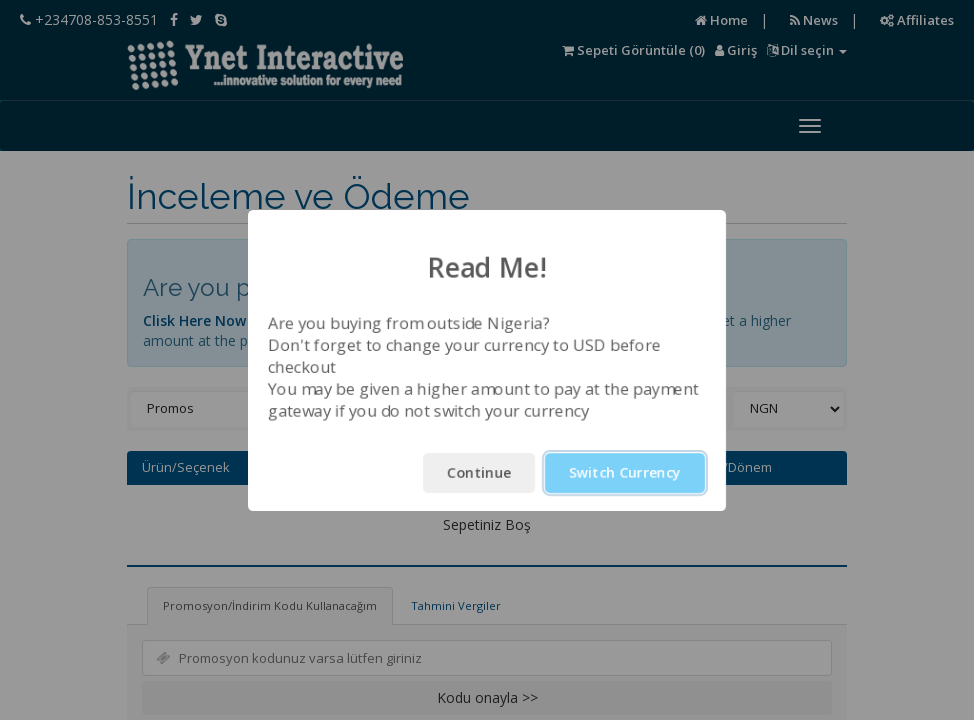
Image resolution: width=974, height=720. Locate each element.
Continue (479, 472)
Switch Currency (625, 472)
